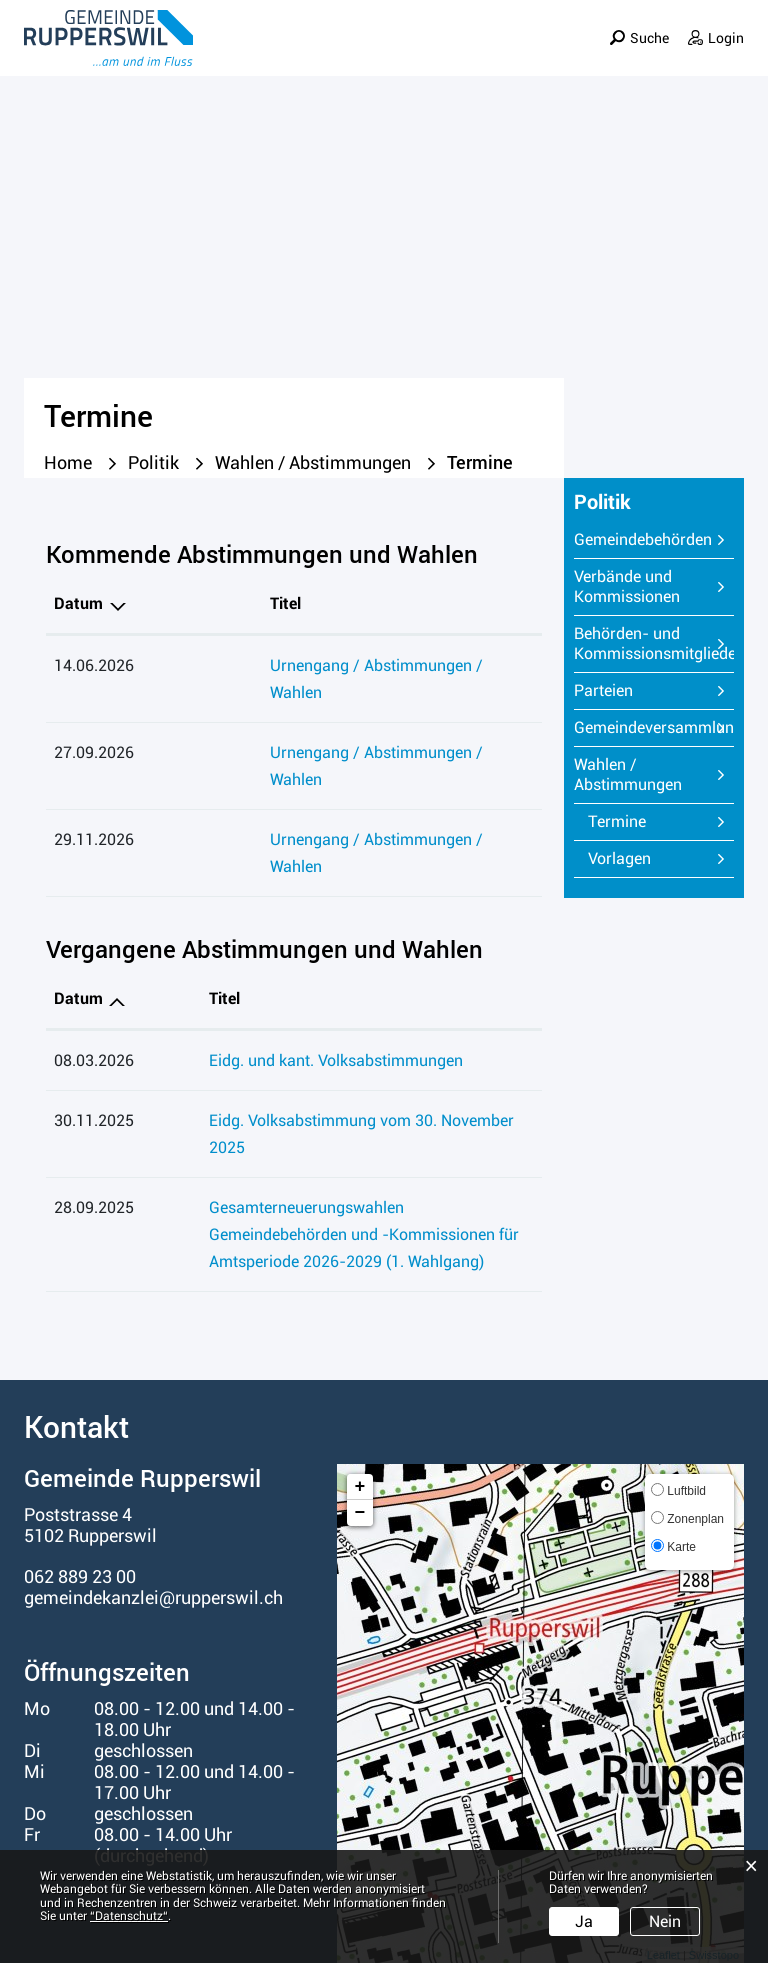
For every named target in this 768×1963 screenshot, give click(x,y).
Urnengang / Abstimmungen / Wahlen (288, 665)
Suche (648, 25)
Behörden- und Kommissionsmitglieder (654, 643)
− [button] (360, 1405)
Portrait (309, 54)
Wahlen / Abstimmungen (628, 774)
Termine (661, 821)
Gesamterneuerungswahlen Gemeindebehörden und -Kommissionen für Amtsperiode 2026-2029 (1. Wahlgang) (343, 1126)
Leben (386, 54)
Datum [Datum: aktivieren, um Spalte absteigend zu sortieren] (78, 603)
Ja (584, 1921)
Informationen (682, 54)
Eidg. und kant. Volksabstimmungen (281, 979)
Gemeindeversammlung (654, 727)
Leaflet (663, 1848)
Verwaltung (553, 54)
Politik (458, 54)
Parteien (603, 690)
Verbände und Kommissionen (627, 586)
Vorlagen (619, 858)
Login (726, 25)
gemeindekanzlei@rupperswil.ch (153, 1489)
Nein (665, 1921)
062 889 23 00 (80, 1468)
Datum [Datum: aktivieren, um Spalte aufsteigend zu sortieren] (78, 917)
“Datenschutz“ (129, 1916)
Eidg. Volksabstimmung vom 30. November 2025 (326, 1039)
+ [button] (360, 1379)
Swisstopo (714, 1848)
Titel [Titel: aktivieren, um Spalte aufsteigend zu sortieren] (169, 603)
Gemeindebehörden (643, 539)
